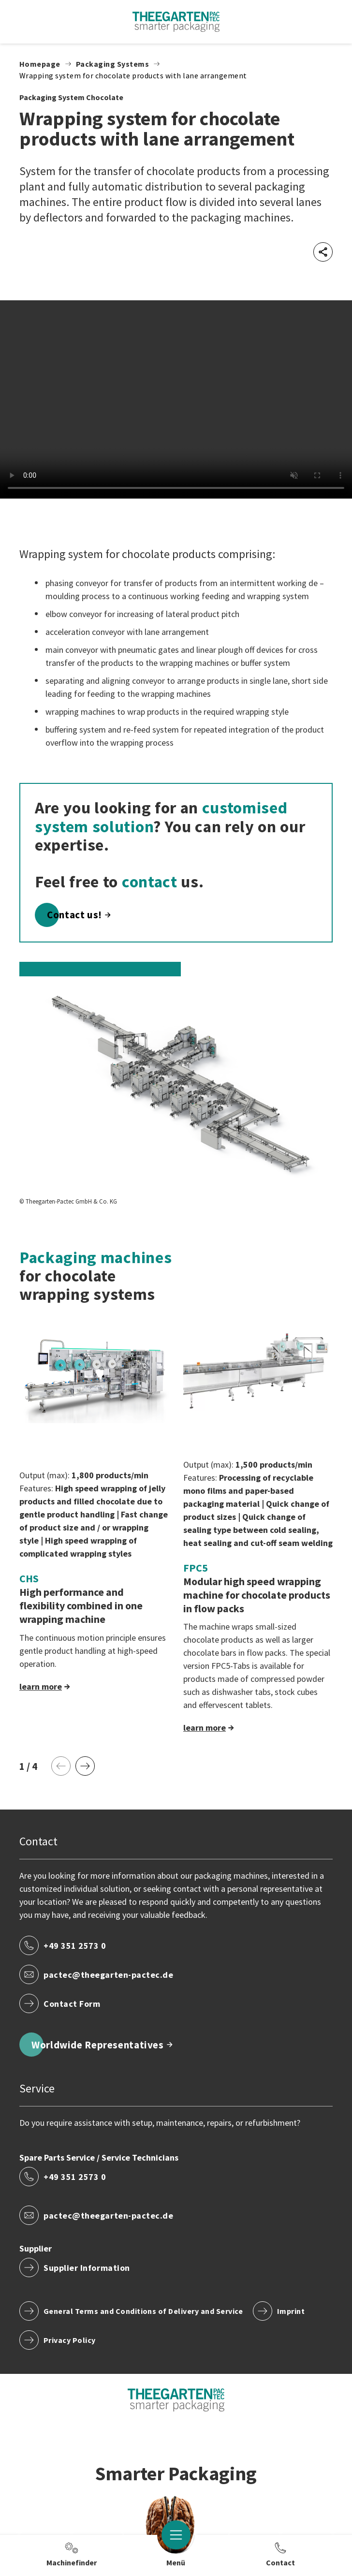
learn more (40, 1686)
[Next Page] (85, 1766)
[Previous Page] (61, 1766)
